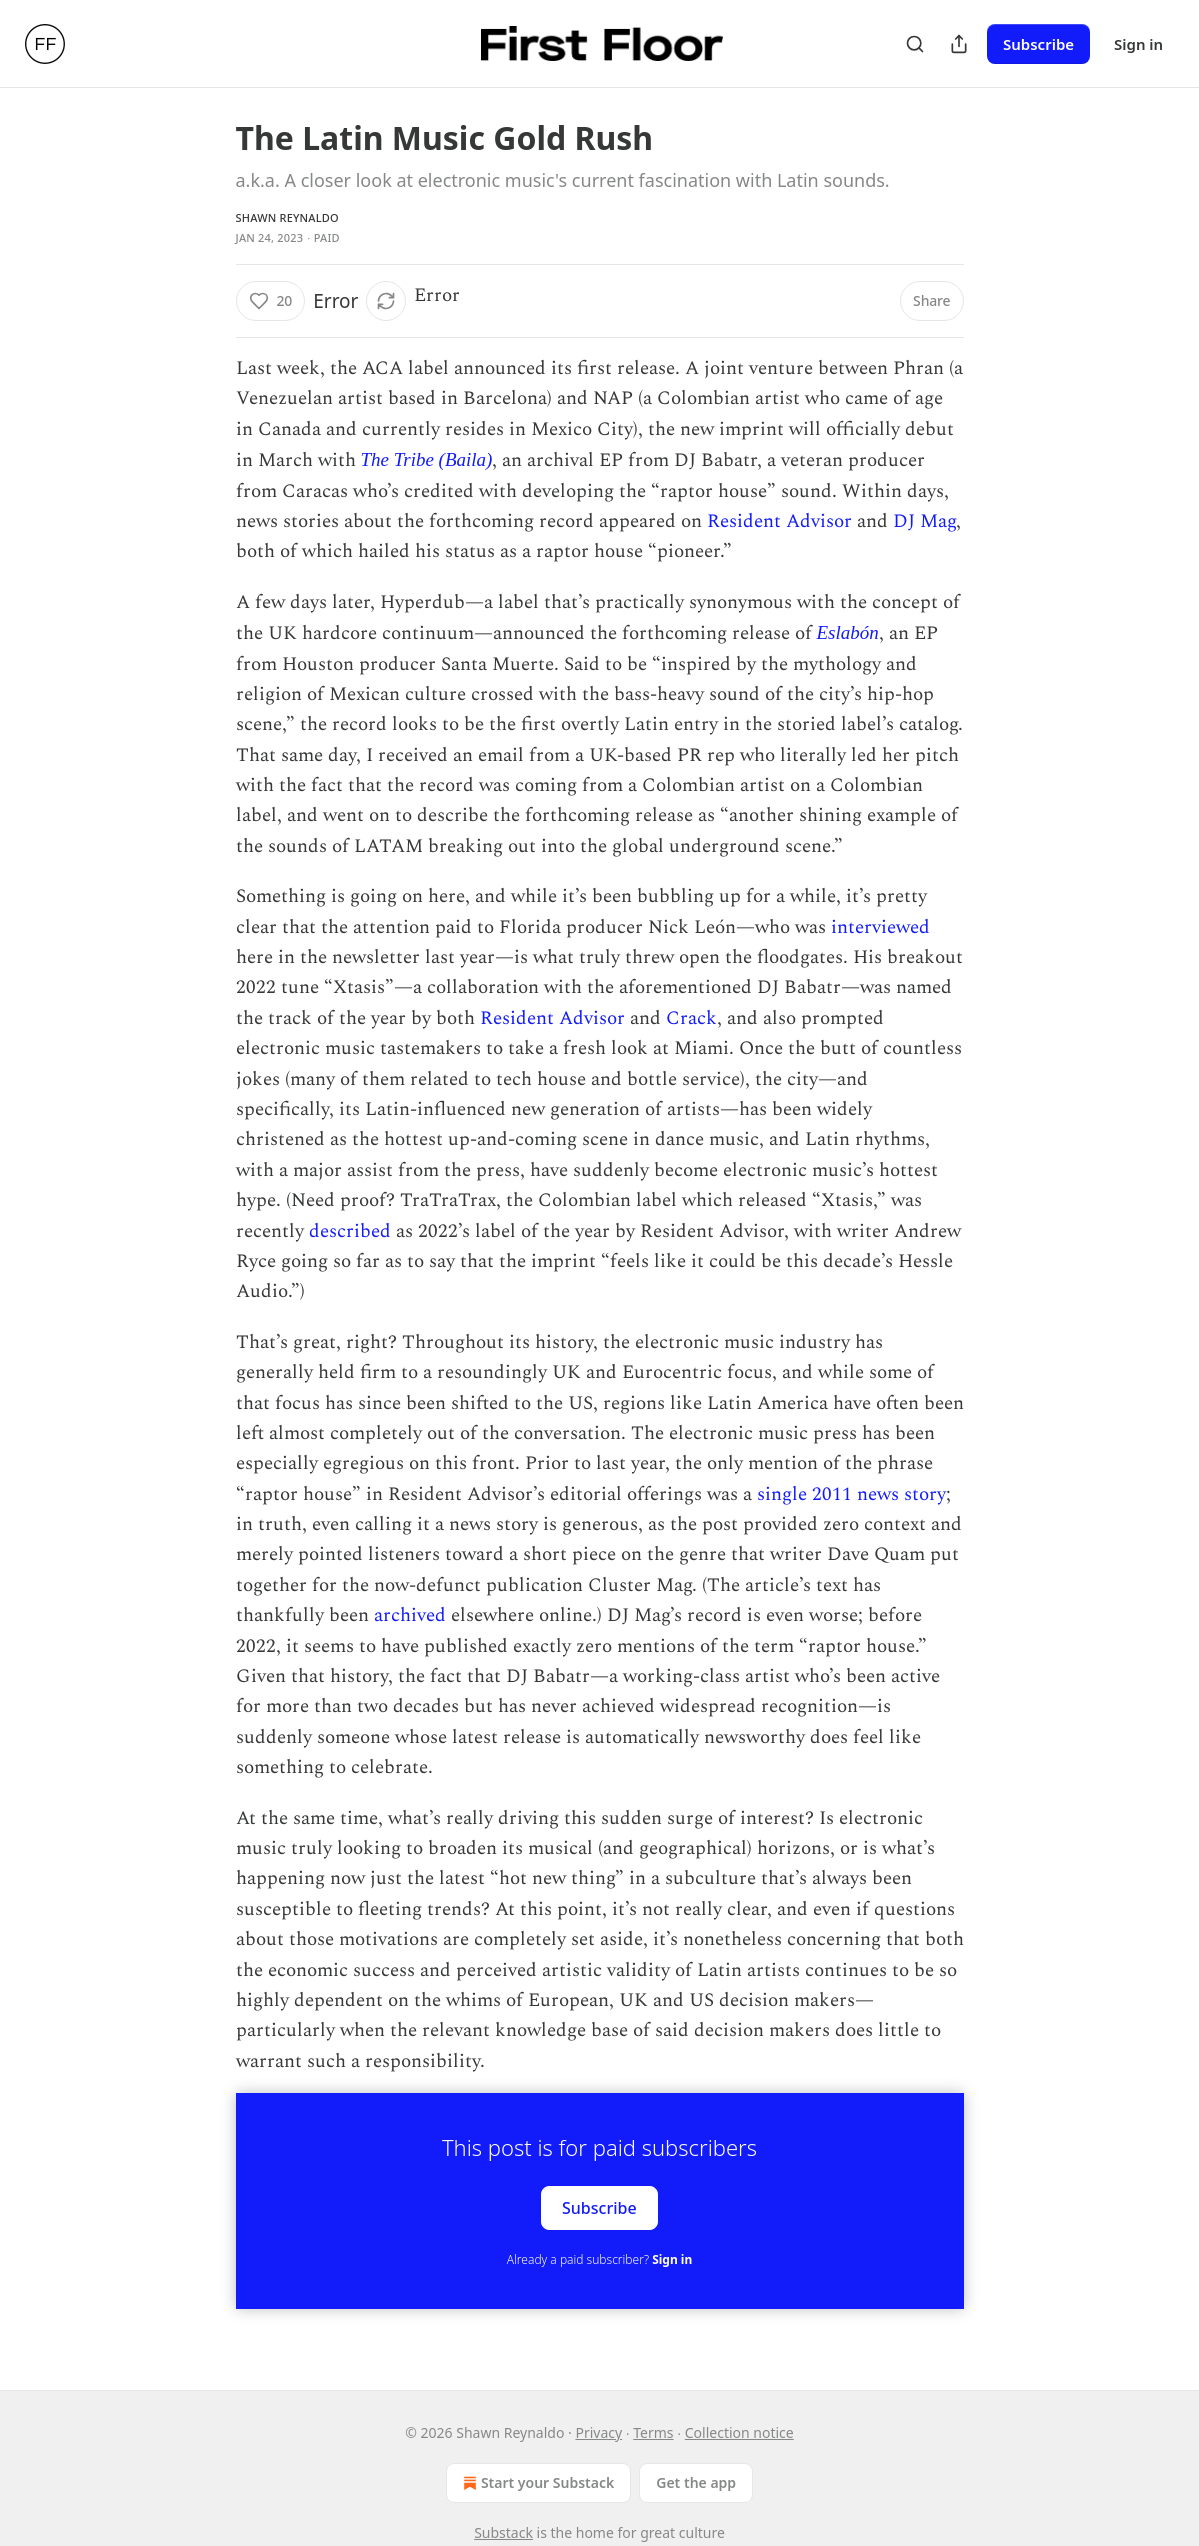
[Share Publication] (959, 44)
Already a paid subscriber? (599, 2259)
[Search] (915, 44)
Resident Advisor (779, 521)
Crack (691, 1018)
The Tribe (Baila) (427, 459)
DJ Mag (924, 521)
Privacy (598, 2432)
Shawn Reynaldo (287, 217)
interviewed (880, 927)
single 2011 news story (851, 1494)
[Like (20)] (271, 301)
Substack (503, 2532)
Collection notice (739, 2432)
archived (410, 1615)
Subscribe (1038, 44)
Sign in (1138, 44)
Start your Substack (536, 2483)
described (350, 1231)
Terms (653, 2432)
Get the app (696, 2482)
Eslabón (848, 632)
